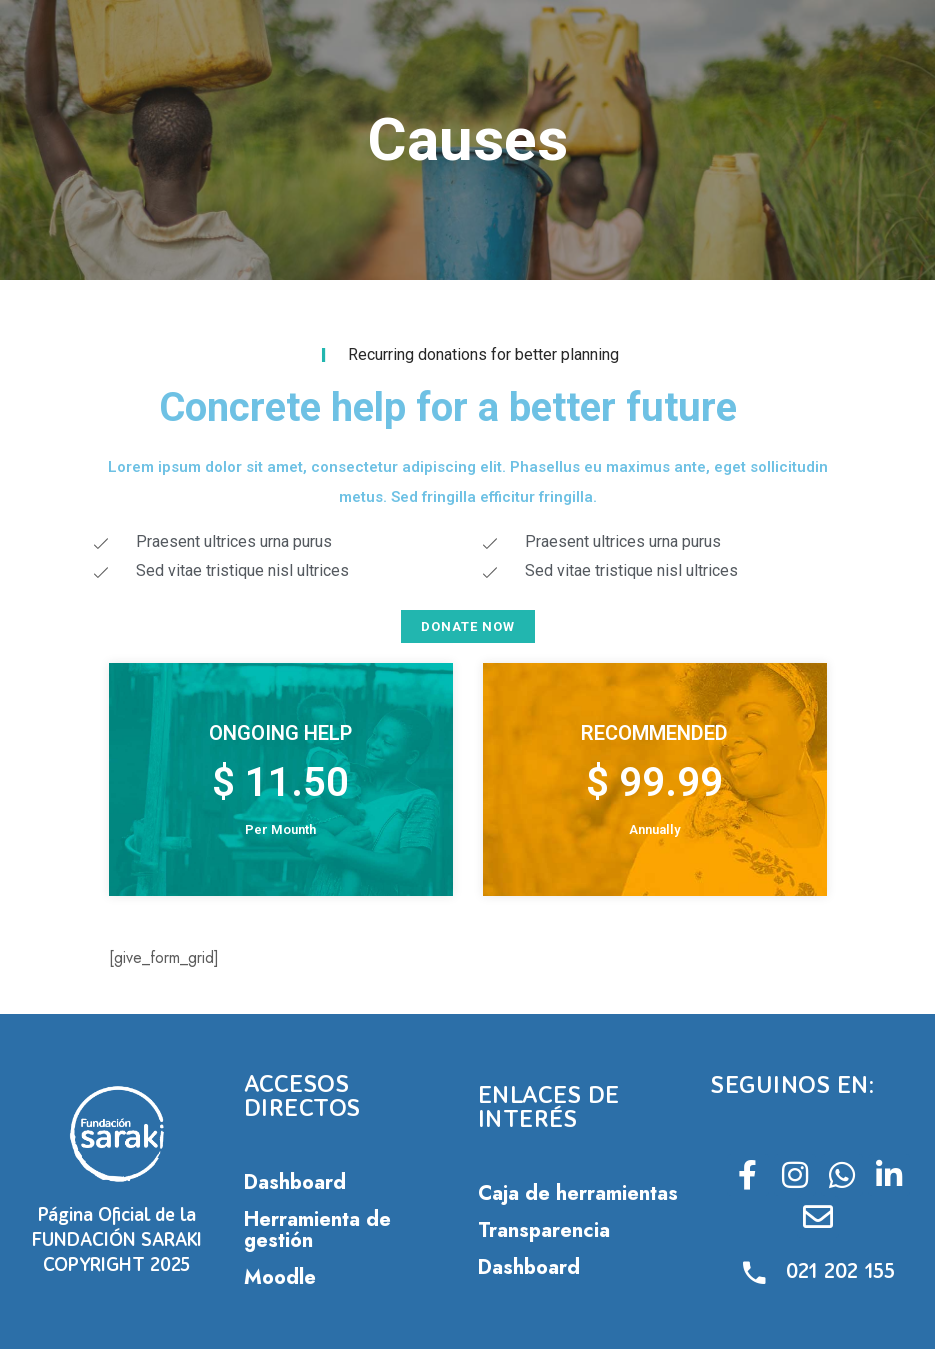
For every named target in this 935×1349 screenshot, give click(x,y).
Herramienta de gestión (317, 1230)
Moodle (280, 1277)
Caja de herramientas (578, 1193)
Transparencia (544, 1230)
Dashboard (295, 1182)
